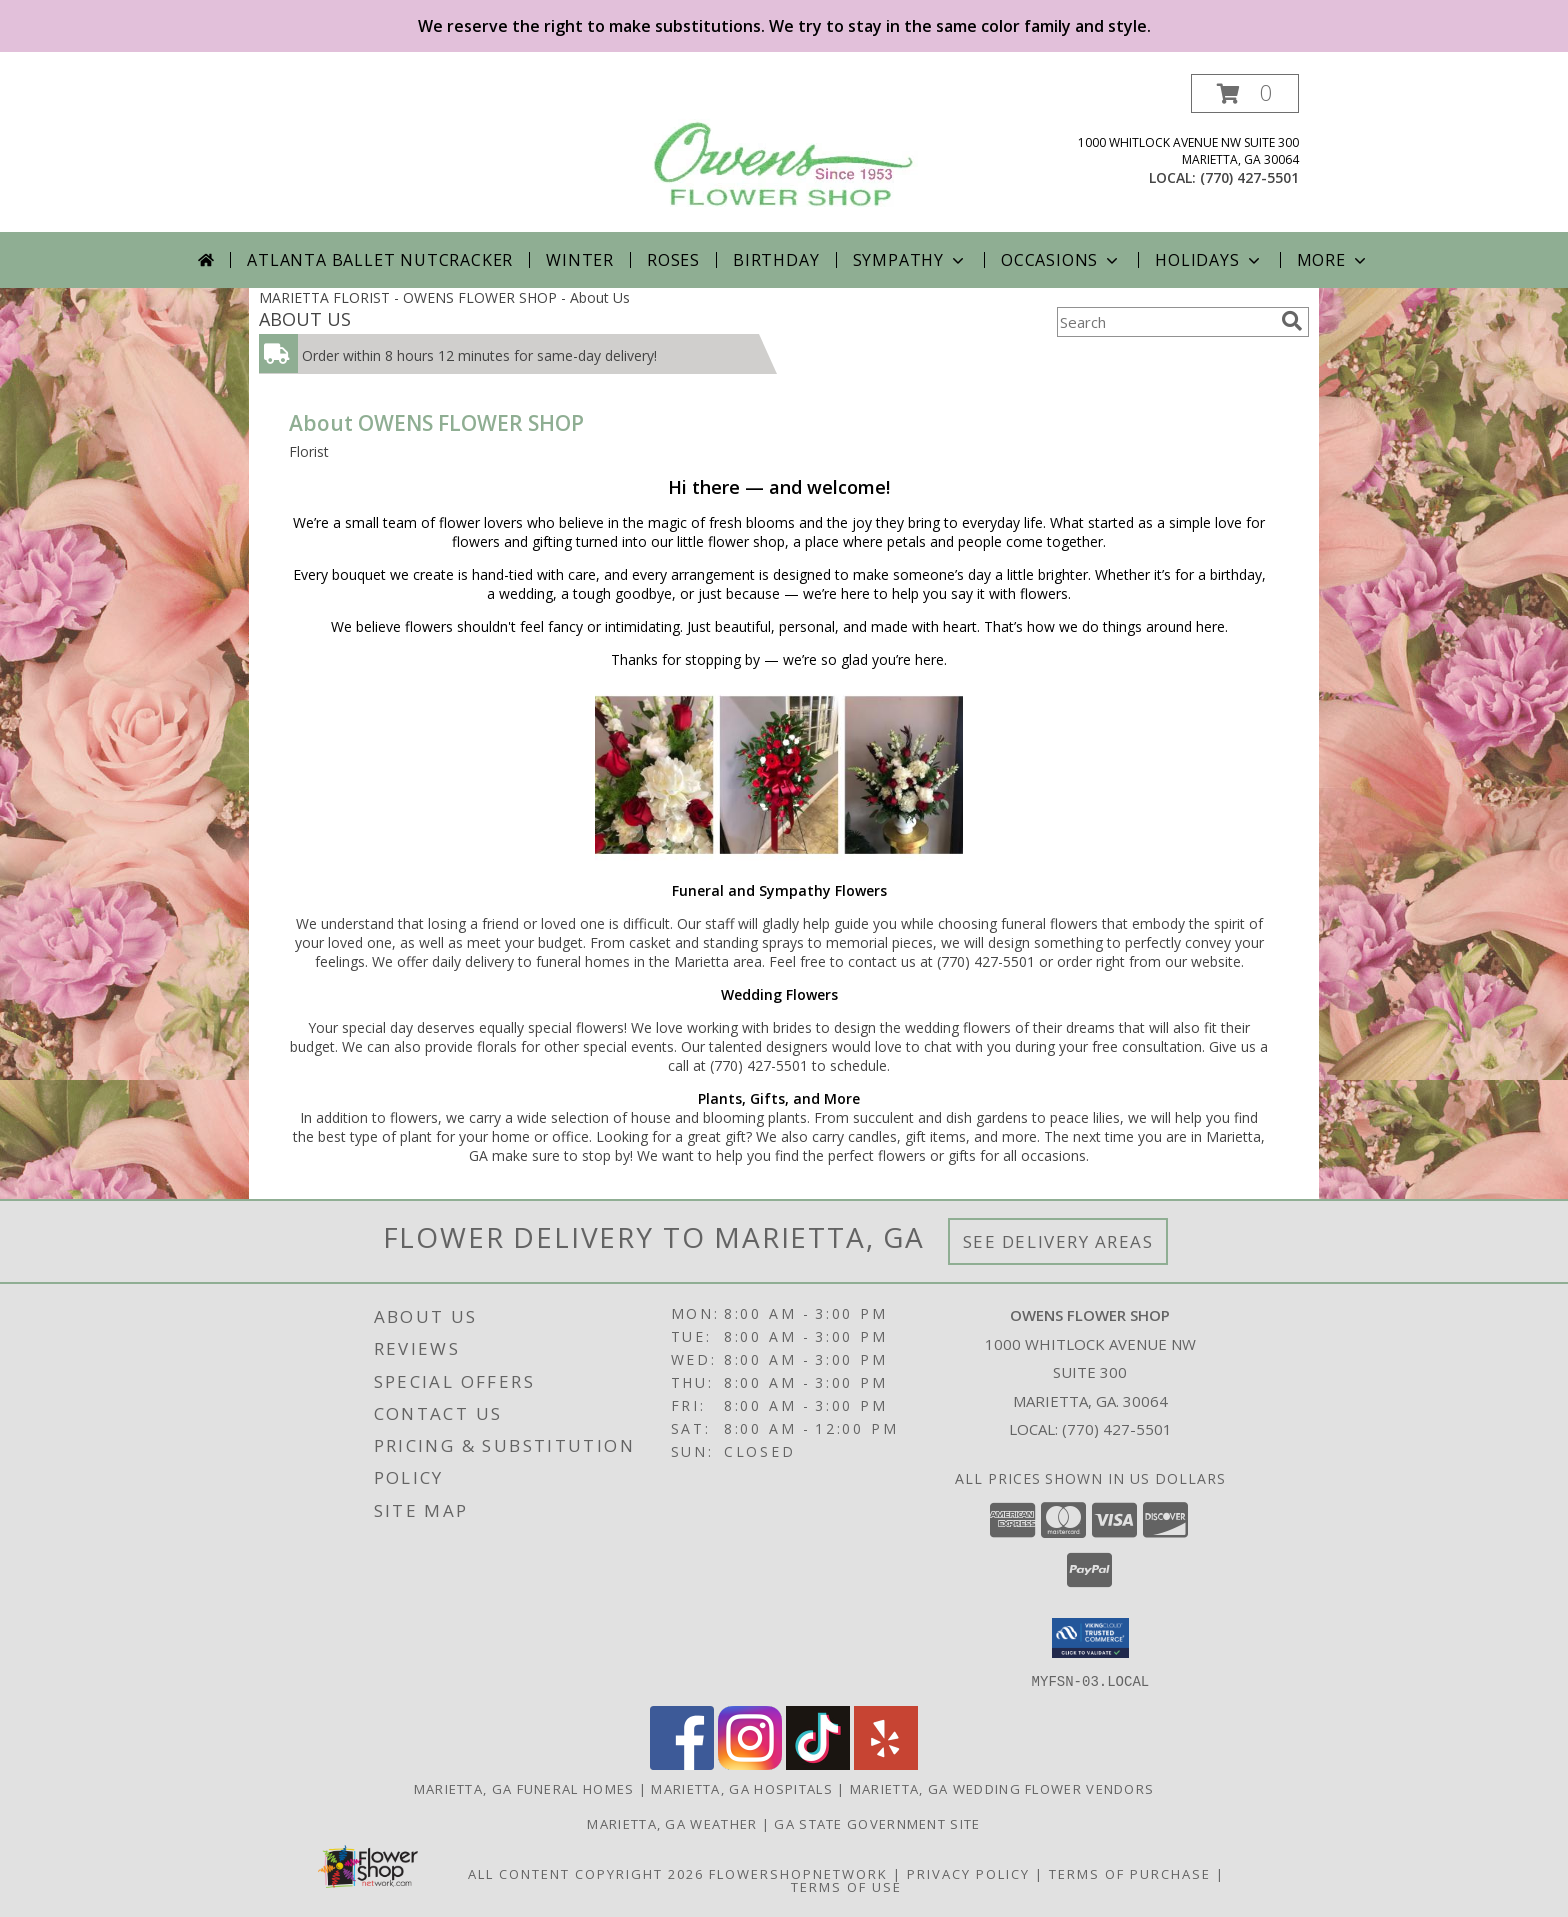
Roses (673, 260)
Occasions (1061, 260)
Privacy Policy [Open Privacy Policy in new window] (968, 1873)
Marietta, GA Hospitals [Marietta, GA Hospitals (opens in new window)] (742, 1788)
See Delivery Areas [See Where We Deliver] (1058, 1241)
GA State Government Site (877, 1823)
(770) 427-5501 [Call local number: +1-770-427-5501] (1249, 177)
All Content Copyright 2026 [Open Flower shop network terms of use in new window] (586, 1873)
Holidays (1209, 260)
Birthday (776, 260)
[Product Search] (1165, 322)
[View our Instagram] (750, 1763)
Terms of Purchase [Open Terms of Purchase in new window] (1130, 1873)
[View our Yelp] (886, 1763)
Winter (580, 260)
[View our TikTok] (818, 1763)
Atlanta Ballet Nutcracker (380, 260)
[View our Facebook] (682, 1763)
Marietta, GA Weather (672, 1823)
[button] (1245, 93)
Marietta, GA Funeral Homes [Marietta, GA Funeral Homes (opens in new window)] (524, 1788)
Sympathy (910, 260)
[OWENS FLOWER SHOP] (784, 146)
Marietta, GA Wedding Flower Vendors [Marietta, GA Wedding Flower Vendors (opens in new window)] (1002, 1788)
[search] (1292, 321)
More (1333, 260)
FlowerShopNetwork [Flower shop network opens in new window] (798, 1873)
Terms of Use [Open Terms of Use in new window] (846, 1886)
